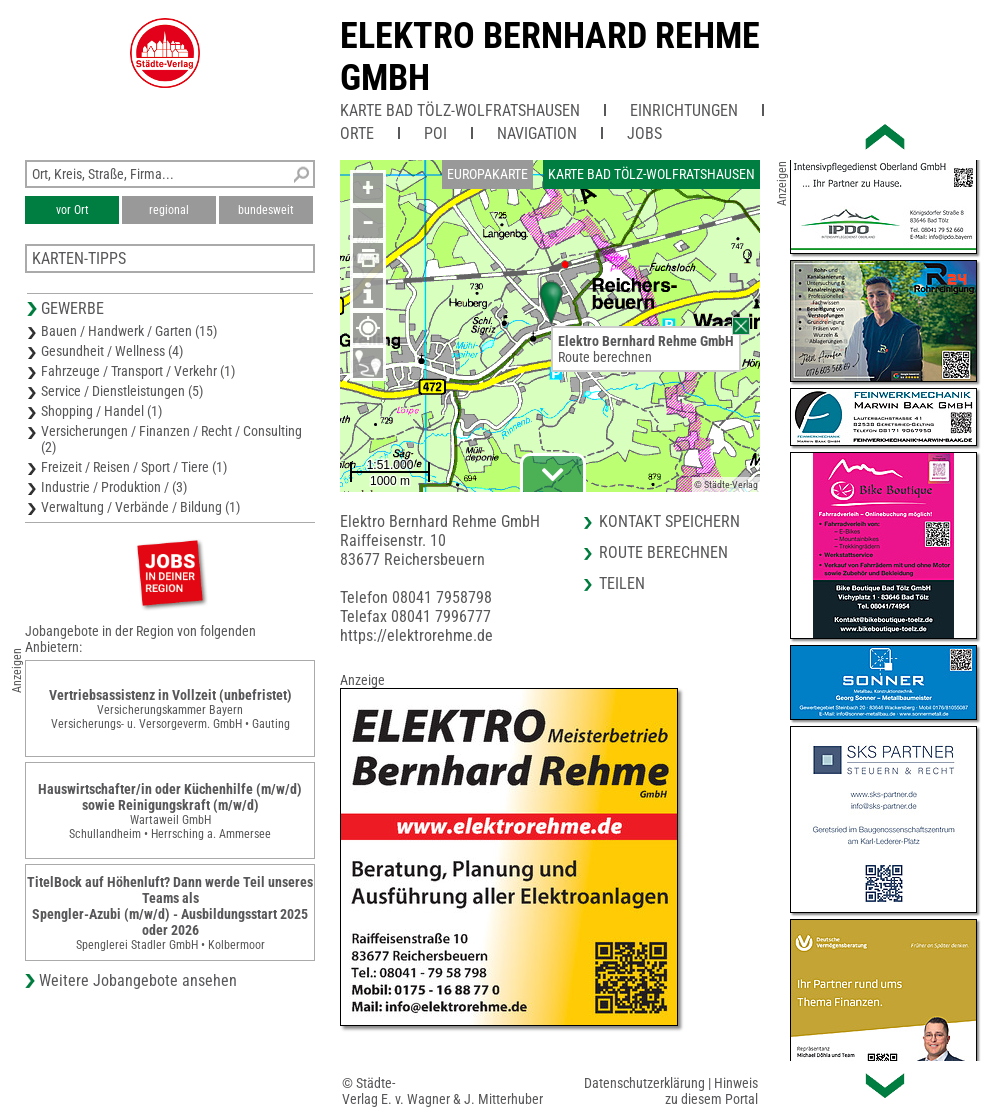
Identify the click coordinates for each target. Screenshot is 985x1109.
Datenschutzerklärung (644, 1083)
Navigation (537, 133)
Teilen (622, 583)
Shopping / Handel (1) (101, 411)
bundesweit (266, 210)
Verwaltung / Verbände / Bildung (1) (140, 507)
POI (435, 133)
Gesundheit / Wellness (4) (112, 351)
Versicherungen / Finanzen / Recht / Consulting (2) (171, 439)
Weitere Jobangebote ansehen (138, 980)
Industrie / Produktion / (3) (114, 487)
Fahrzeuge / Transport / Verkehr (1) (138, 371)
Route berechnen (605, 357)
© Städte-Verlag (726, 484)
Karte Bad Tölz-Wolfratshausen (460, 110)
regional (169, 210)
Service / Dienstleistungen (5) (122, 391)
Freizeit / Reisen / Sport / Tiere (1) (134, 467)
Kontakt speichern (669, 521)
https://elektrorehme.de (416, 635)
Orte (357, 133)
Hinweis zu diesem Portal (711, 1091)
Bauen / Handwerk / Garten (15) (129, 331)
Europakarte (487, 174)
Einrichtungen (684, 110)
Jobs (644, 133)
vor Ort (72, 210)
